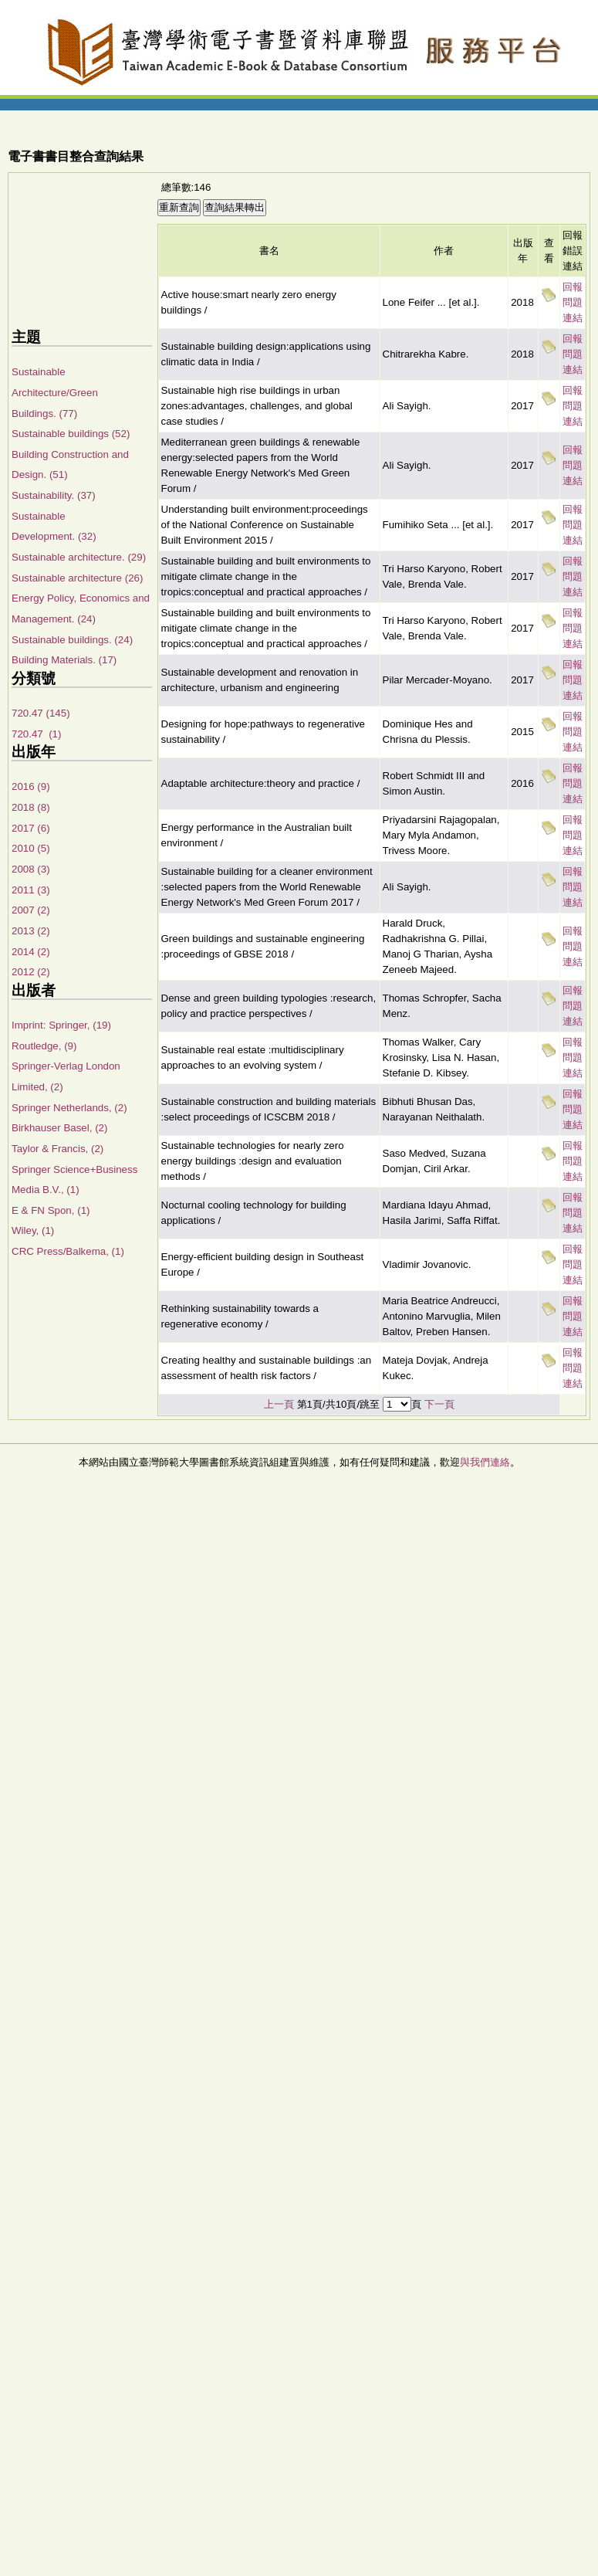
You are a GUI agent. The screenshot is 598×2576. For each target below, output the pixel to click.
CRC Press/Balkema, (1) (68, 1251)
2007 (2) (31, 910)
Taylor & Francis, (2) (57, 1148)
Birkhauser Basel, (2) (59, 1128)
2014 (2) (31, 952)
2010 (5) (31, 848)
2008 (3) (31, 869)
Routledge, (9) (44, 1046)
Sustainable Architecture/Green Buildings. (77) (55, 392)
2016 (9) (31, 786)
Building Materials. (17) (64, 660)
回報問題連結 (573, 302)
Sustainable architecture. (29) (79, 557)
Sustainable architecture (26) (77, 578)
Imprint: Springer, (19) (61, 1025)
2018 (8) (31, 807)
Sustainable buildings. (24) (72, 640)
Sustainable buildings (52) (71, 433)
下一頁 (439, 1404)
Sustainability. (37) (54, 495)
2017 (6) (31, 828)
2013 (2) (31, 931)
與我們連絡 (485, 1462)
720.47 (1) (36, 734)
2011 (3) (31, 890)
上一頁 (279, 1404)
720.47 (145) (41, 713)
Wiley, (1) (33, 1230)
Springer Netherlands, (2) (69, 1107)
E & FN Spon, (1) (51, 1210)
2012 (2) (31, 972)
